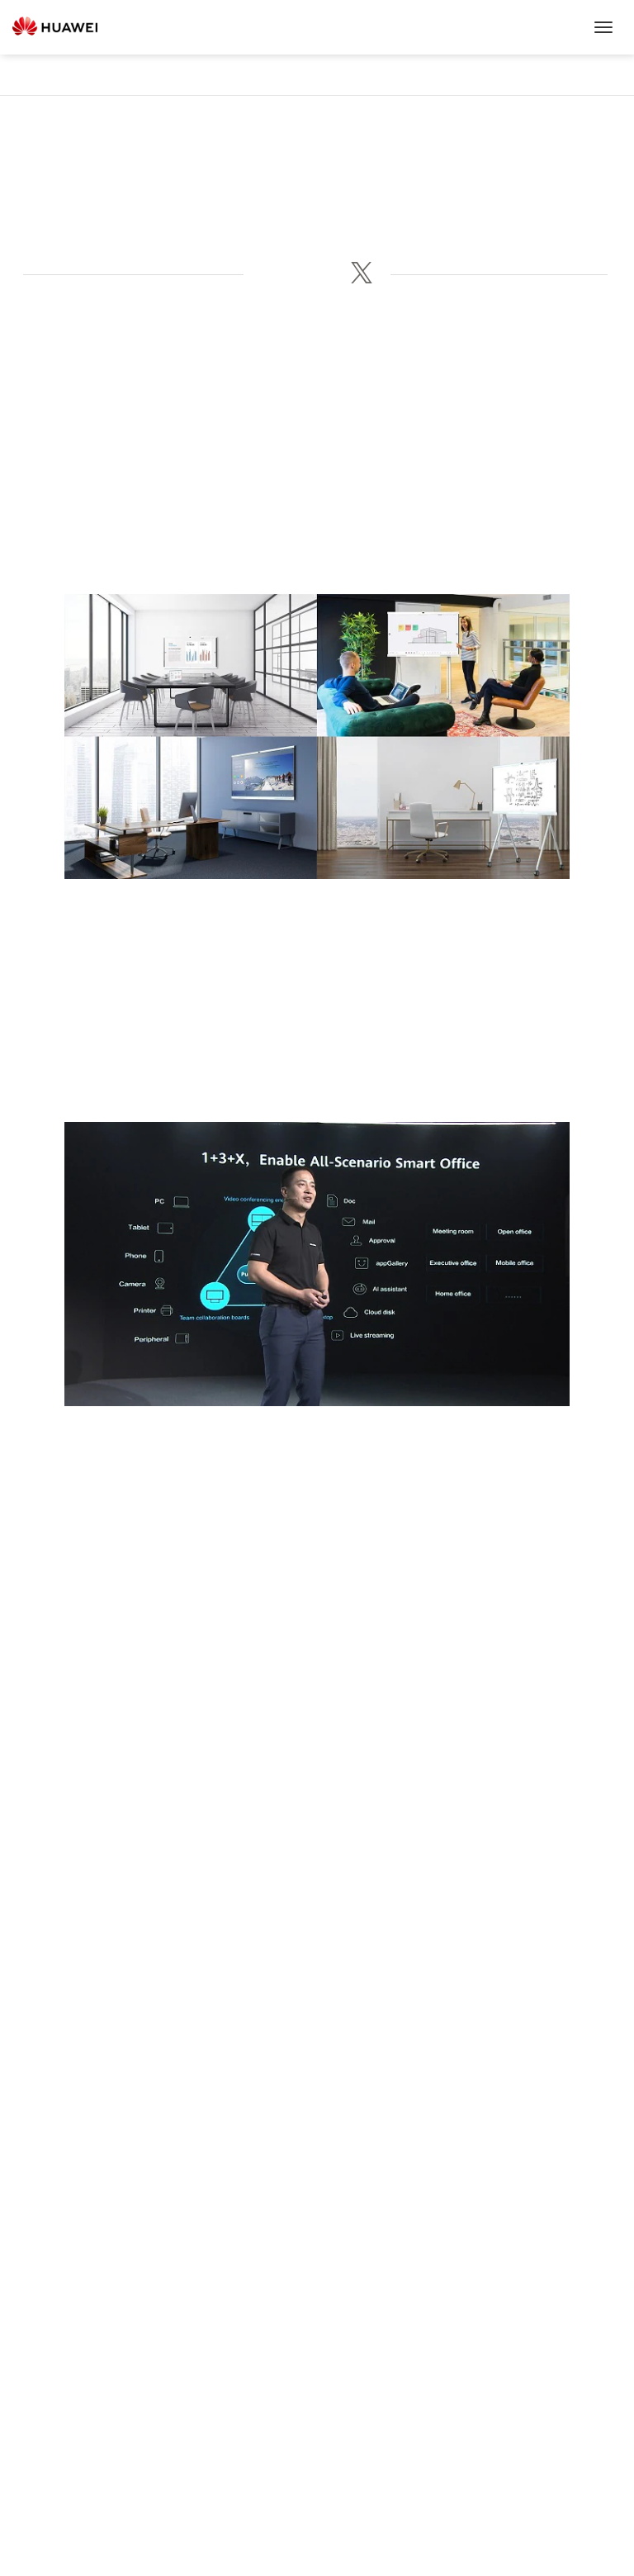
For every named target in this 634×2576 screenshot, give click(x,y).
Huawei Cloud (317, 2387)
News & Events (317, 75)
